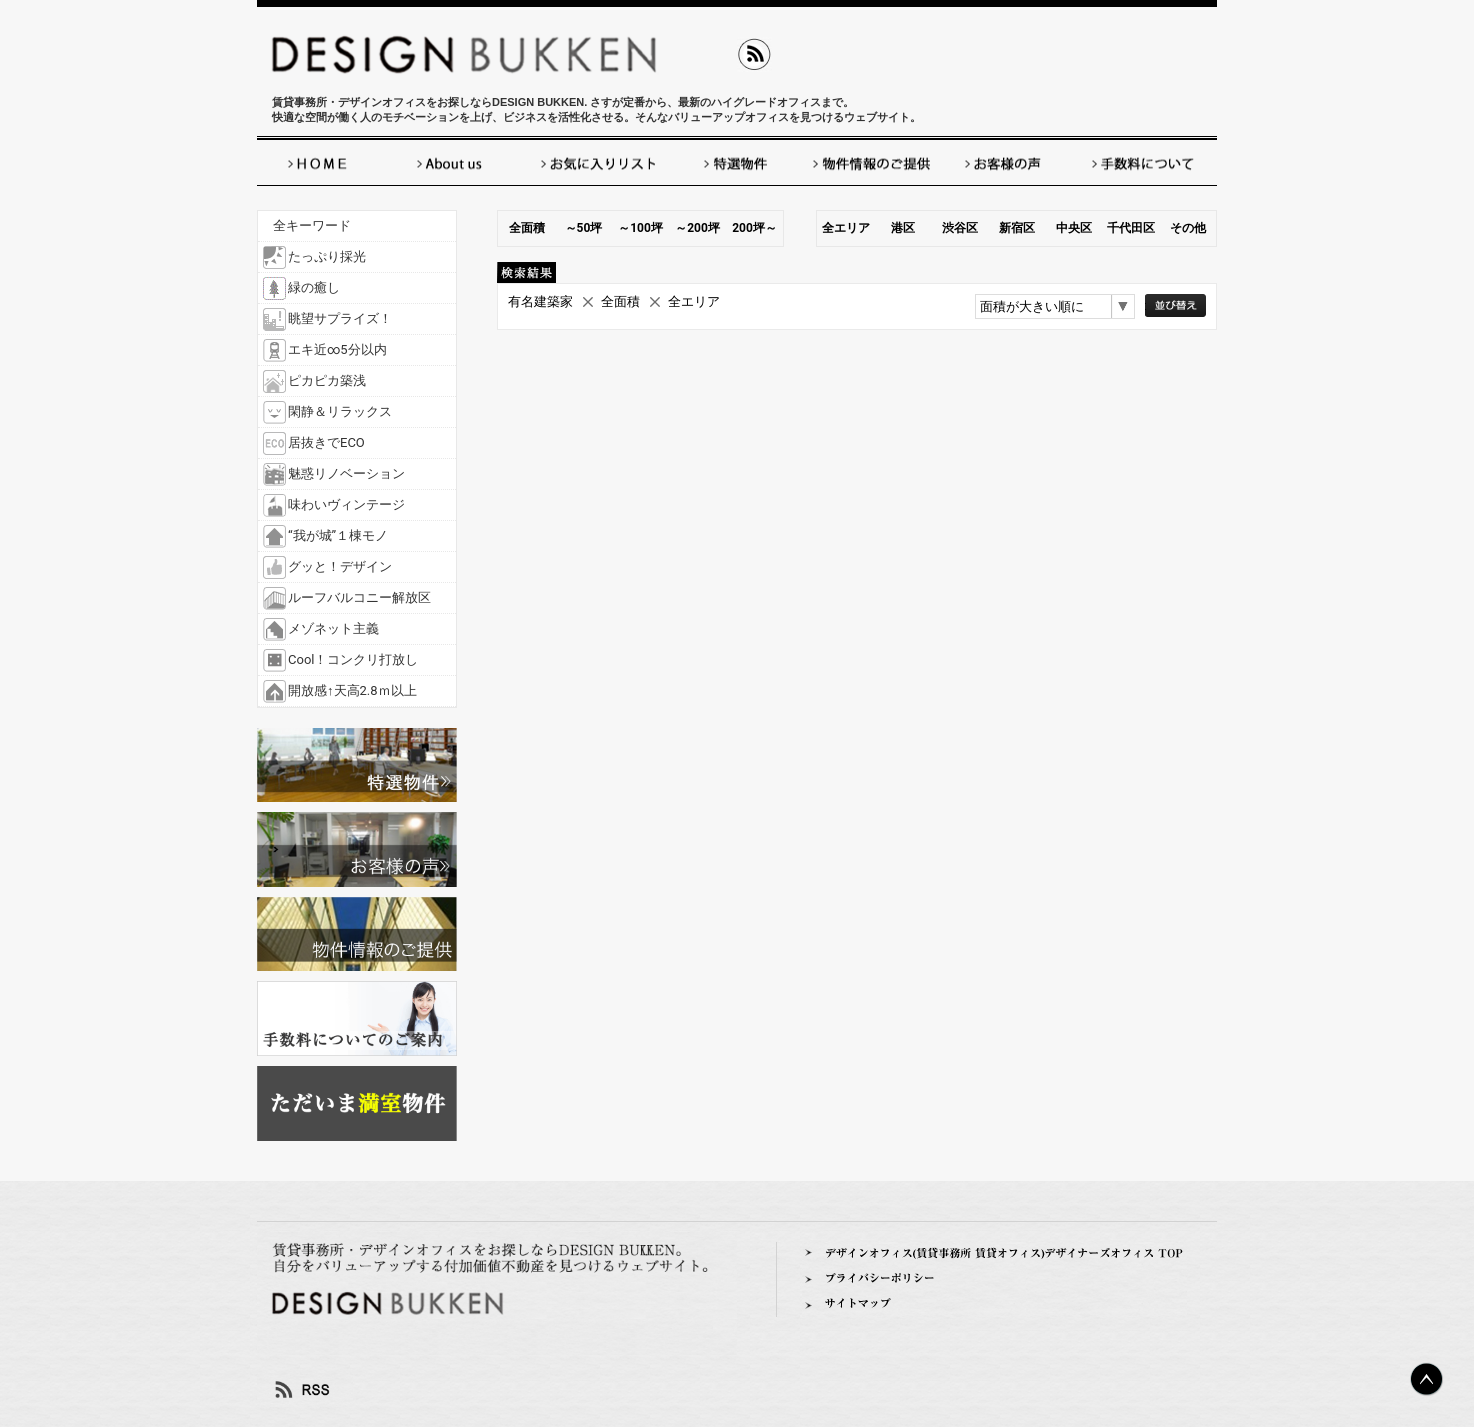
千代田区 (1131, 228)
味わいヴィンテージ (346, 504)
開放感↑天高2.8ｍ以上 (352, 690)
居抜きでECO (326, 442)
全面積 (527, 228)
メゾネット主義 (333, 628)
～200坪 (697, 228)
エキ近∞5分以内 (337, 349)
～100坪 (640, 228)
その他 (1188, 228)
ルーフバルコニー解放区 (359, 597)
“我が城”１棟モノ (338, 535)
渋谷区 (960, 228)
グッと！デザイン (340, 566)
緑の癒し (314, 287)
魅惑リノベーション (346, 473)
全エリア (846, 228)
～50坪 (584, 228)
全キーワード (312, 225)
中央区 (1074, 228)
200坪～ (754, 228)
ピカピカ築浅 (327, 380)
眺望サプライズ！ (340, 318)
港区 (903, 228)
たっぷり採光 (327, 256)
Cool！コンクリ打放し (353, 659)
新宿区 (1017, 228)
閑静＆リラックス (340, 411)
